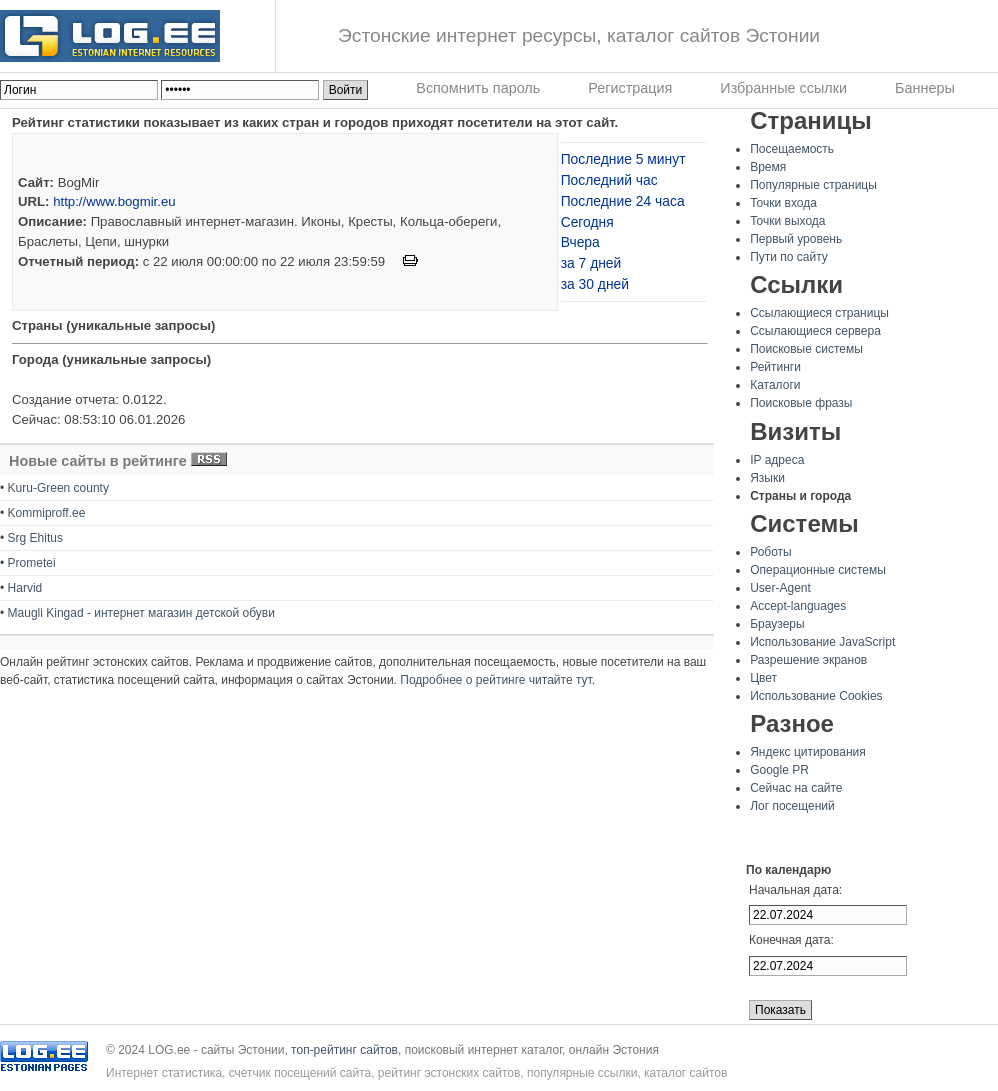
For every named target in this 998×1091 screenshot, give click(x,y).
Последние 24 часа (623, 201)
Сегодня (587, 222)
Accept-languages (798, 606)
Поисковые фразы (801, 403)
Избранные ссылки (783, 88)
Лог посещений (792, 806)
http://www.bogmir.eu (114, 201)
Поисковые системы (806, 349)
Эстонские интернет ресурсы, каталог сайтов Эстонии (579, 35)
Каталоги (775, 385)
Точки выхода (787, 221)
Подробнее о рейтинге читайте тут (495, 680)
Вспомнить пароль (478, 88)
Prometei (32, 563)
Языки (767, 478)
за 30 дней (595, 284)
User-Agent (780, 588)
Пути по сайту (789, 257)
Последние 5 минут (623, 159)
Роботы (771, 552)
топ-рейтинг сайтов (344, 1050)
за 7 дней (591, 263)
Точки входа (783, 203)
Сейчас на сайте (796, 788)
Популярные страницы (813, 185)
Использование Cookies (816, 696)
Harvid (25, 588)
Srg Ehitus (35, 538)
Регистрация (630, 88)
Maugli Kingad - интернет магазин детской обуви (141, 613)
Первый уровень (796, 239)
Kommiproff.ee (47, 513)
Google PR (779, 770)
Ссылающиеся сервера (815, 331)
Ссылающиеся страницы (819, 313)
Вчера (580, 242)
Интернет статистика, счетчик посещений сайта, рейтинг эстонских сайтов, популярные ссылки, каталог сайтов (416, 1073)
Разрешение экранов (808, 660)
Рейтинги (775, 367)
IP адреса (777, 460)
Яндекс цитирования (808, 752)
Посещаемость (792, 149)
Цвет (763, 678)
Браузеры (777, 624)
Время (768, 167)
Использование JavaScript (822, 642)
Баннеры (925, 88)
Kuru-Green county (58, 488)
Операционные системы (818, 570)
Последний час (609, 180)
